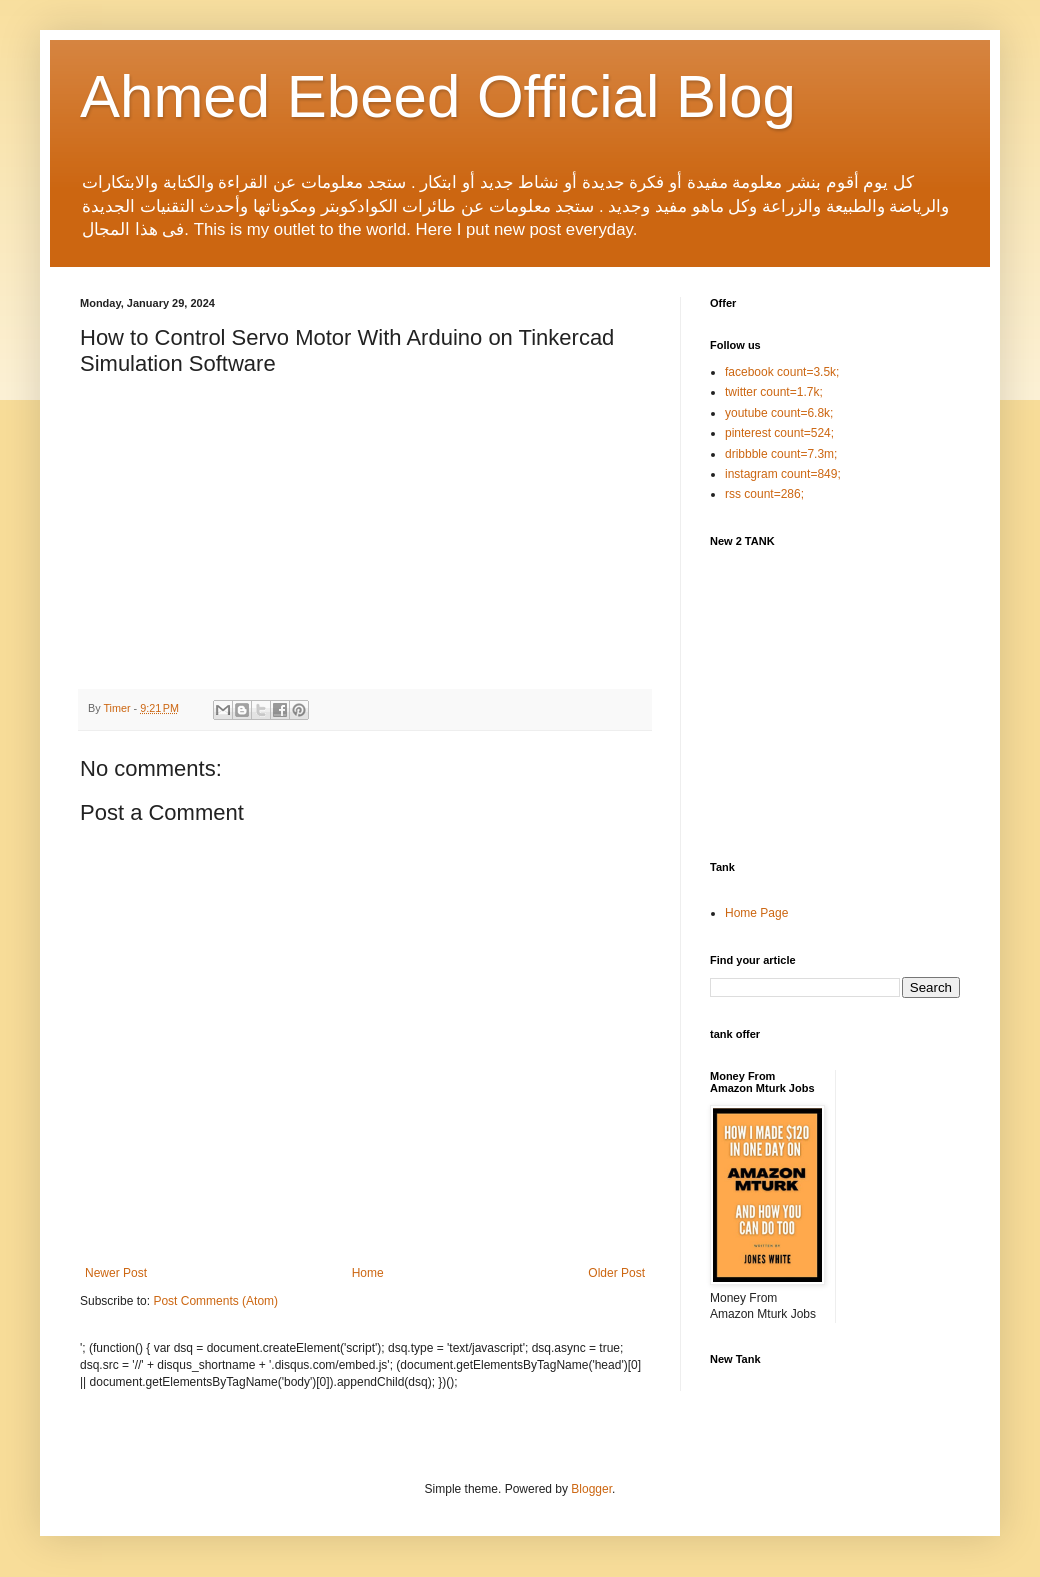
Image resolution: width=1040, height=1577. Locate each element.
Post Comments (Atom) (215, 1301)
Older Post (616, 1273)
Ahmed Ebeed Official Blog (438, 96)
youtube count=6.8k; (779, 413)
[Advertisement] (860, 702)
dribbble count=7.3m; (781, 454)
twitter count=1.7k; (774, 392)
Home (368, 1273)
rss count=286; (764, 494)
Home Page (756, 913)
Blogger (591, 1489)
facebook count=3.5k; (782, 372)
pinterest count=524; (779, 433)
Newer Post (116, 1273)
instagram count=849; (783, 474)
